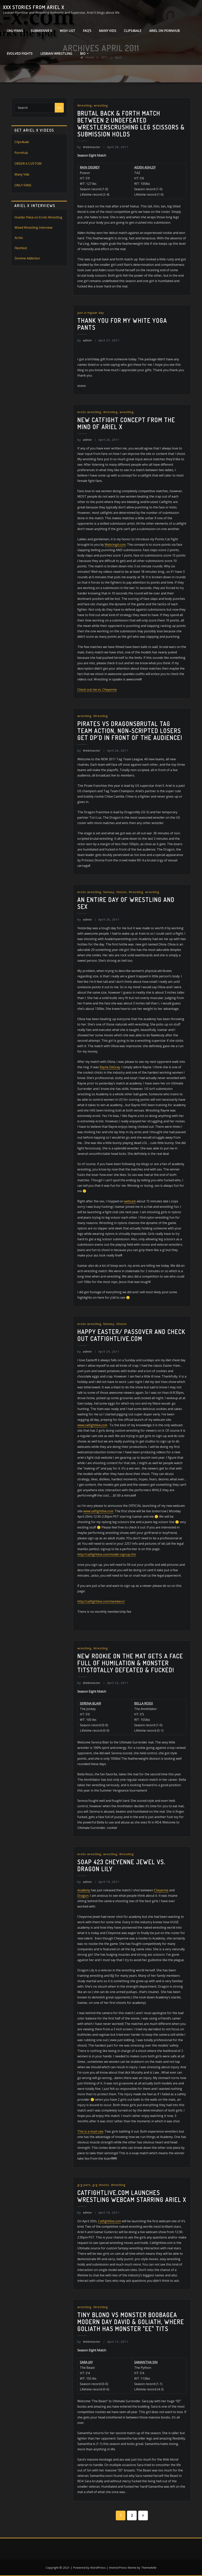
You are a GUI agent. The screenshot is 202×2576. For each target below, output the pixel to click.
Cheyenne (161, 1890)
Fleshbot (20, 248)
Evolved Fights (20, 53)
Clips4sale (21, 142)
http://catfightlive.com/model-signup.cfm (106, 1554)
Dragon (83, 1895)
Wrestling (84, 105)
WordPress (98, 2567)
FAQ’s (87, 31)
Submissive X (41, 31)
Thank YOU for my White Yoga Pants (122, 324)
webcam (130, 1201)
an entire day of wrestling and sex (126, 903)
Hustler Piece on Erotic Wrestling (38, 217)
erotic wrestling (89, 412)
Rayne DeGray (110, 1067)
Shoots (121, 892)
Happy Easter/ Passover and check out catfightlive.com (131, 1335)
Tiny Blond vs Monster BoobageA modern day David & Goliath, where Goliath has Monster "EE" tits (130, 2321)
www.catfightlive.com (92, 1425)
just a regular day (90, 313)
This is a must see (90, 2131)
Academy (83, 1890)
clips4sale (132, 31)
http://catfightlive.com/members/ (101, 1601)
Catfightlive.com (109, 2221)
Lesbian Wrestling (56, 53)
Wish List (67, 31)
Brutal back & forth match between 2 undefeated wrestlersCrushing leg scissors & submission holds (131, 124)
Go (59, 108)
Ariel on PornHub (164, 31)
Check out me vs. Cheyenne (97, 689)
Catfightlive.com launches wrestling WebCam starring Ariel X (131, 2196)
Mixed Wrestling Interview (33, 227)
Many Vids (107, 31)
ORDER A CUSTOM (28, 163)
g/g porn (83, 2185)
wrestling (101, 105)
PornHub (21, 153)
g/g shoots (100, 2185)
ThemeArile (148, 2567)
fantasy (108, 892)
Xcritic (18, 238)
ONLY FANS (22, 185)
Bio (84, 53)
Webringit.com (115, 544)
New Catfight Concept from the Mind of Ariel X (126, 423)
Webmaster (89, 147)
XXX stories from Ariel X (33, 7)
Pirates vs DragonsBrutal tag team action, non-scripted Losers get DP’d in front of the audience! (129, 730)
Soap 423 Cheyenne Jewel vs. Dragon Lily (121, 1865)
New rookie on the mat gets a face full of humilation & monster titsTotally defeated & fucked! (130, 1663)
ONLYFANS (15, 31)
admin (84, 340)
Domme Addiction (27, 258)
